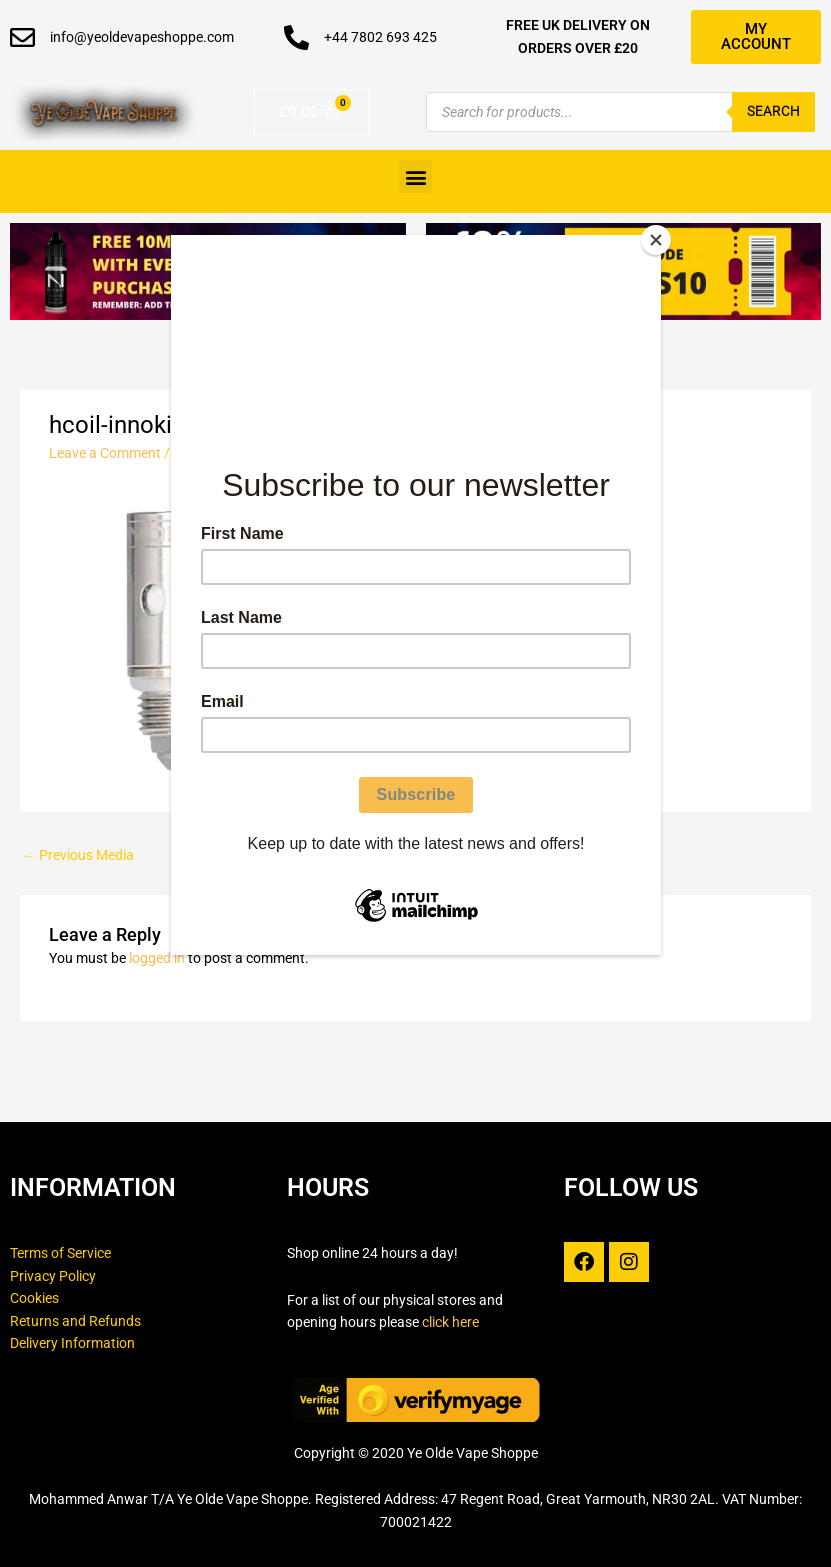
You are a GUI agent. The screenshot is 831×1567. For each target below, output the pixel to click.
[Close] (656, 240)
